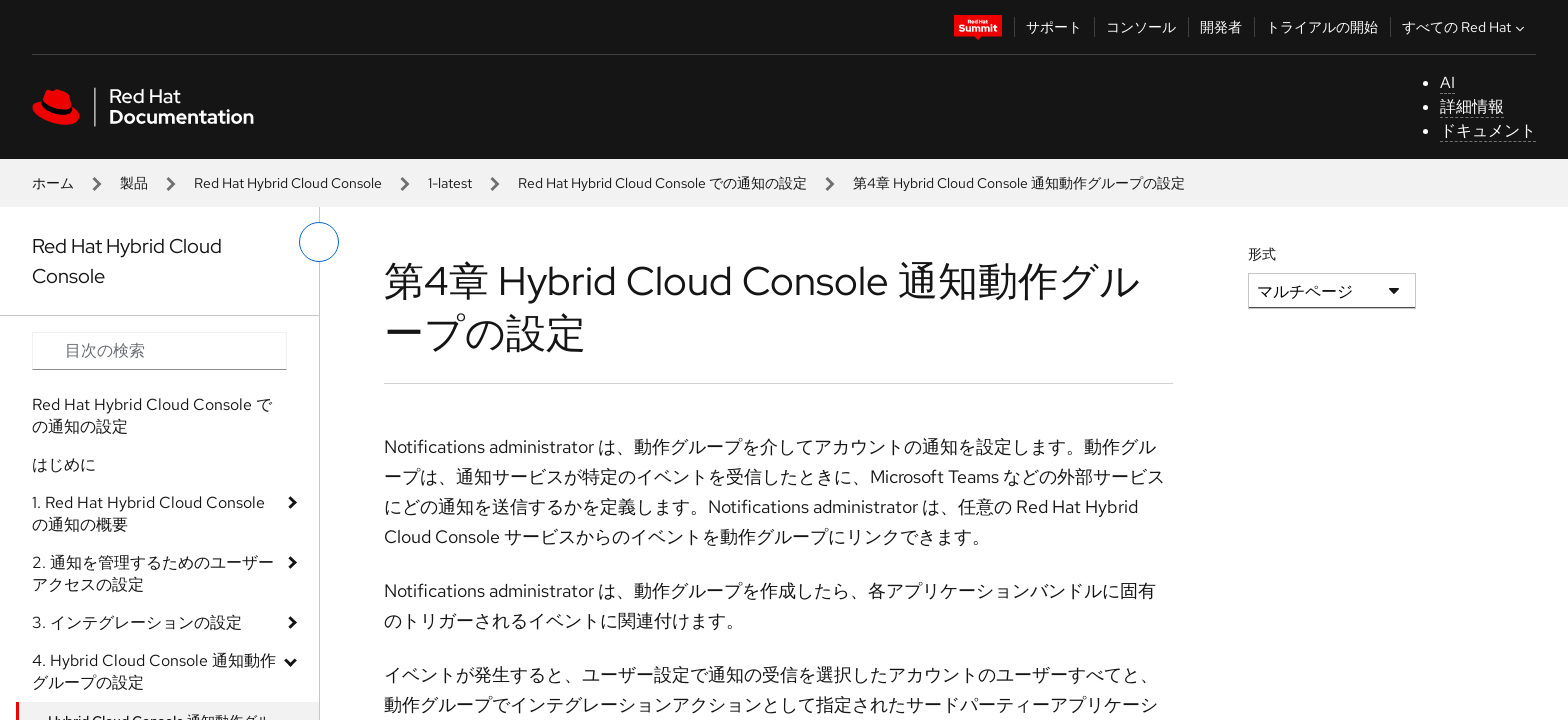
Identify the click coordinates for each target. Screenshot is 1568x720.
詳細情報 (1472, 106)
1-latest (450, 183)
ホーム (53, 183)
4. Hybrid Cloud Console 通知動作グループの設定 (154, 671)
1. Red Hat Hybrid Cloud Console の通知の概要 (148, 513)
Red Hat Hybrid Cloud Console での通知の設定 (662, 183)
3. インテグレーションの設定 (137, 622)
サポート (1054, 27)
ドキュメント (1488, 130)
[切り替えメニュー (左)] (319, 242)
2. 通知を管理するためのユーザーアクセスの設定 (153, 573)
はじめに (64, 464)
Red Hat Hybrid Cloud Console (288, 183)
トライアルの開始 (1322, 27)
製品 (134, 183)
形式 (1262, 254)
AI (1447, 82)
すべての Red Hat (1465, 27)
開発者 (1221, 27)
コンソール (1141, 27)
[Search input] (159, 351)
